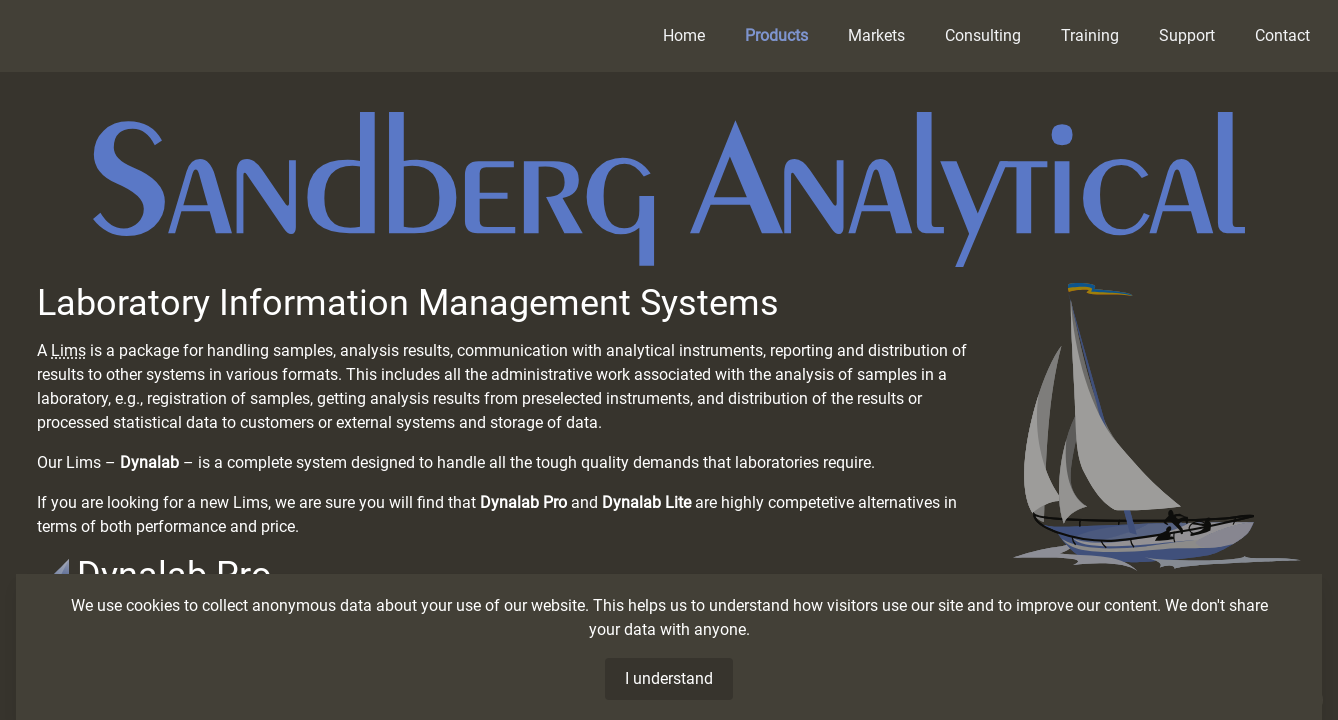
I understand (669, 678)
